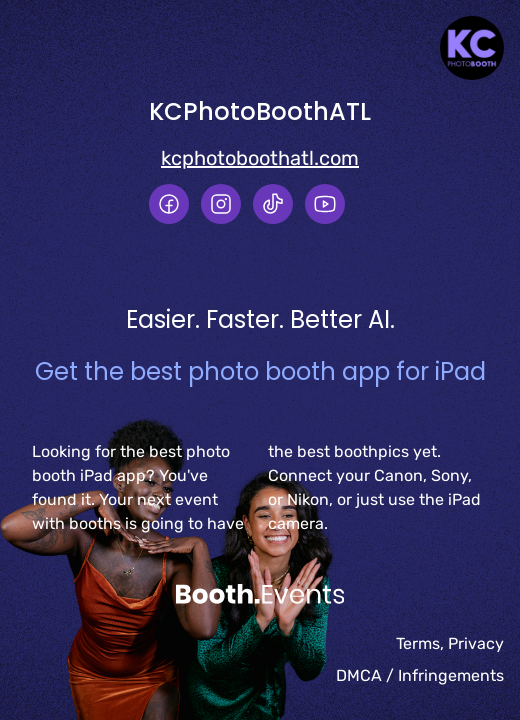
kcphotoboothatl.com (260, 158)
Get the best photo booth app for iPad (260, 371)
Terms (418, 643)
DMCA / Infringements (420, 675)
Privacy (476, 643)
